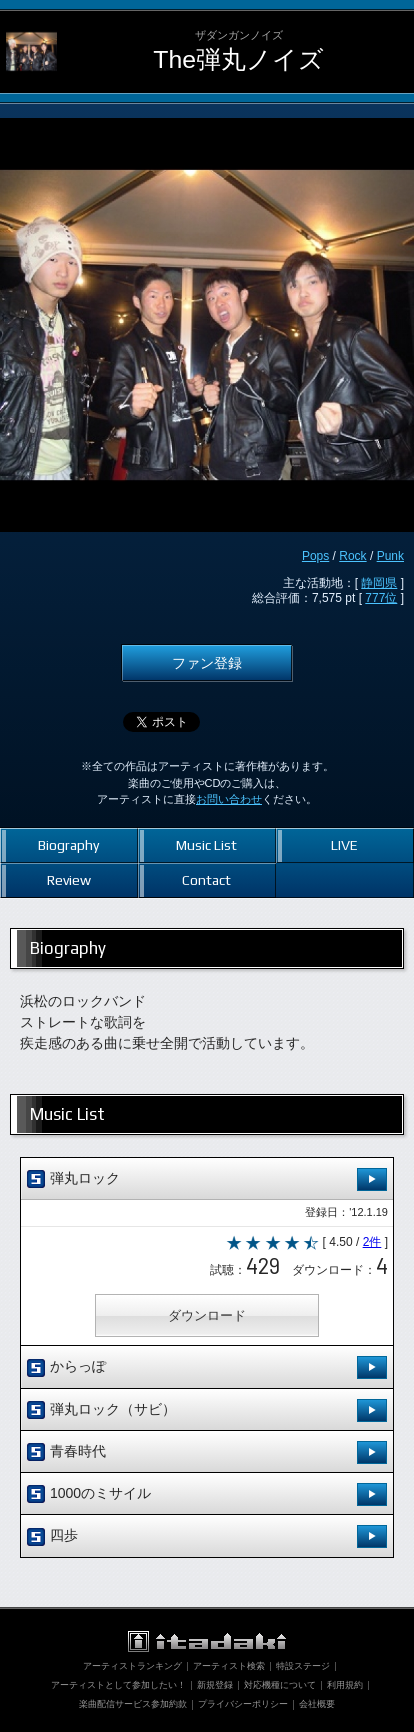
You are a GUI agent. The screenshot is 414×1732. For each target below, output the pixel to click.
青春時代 (207, 1452)
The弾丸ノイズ (238, 59)
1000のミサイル (207, 1494)
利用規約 (345, 1685)
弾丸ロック (207, 1179)
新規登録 (215, 1685)
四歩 (207, 1536)
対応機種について (280, 1685)
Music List (206, 845)
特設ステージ (303, 1666)
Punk (390, 556)
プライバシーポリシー (243, 1704)
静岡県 (379, 583)
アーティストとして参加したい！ (118, 1685)
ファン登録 (207, 663)
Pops (315, 556)
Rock (352, 556)
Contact (206, 880)
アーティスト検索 (229, 1666)
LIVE (344, 845)
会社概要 (317, 1704)
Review (69, 880)
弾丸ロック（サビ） (207, 1410)
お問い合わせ (229, 799)
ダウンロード (207, 1315)
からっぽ (207, 1367)
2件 (372, 1242)
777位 (381, 598)
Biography (68, 845)
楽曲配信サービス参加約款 (133, 1704)
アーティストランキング (132, 1666)
